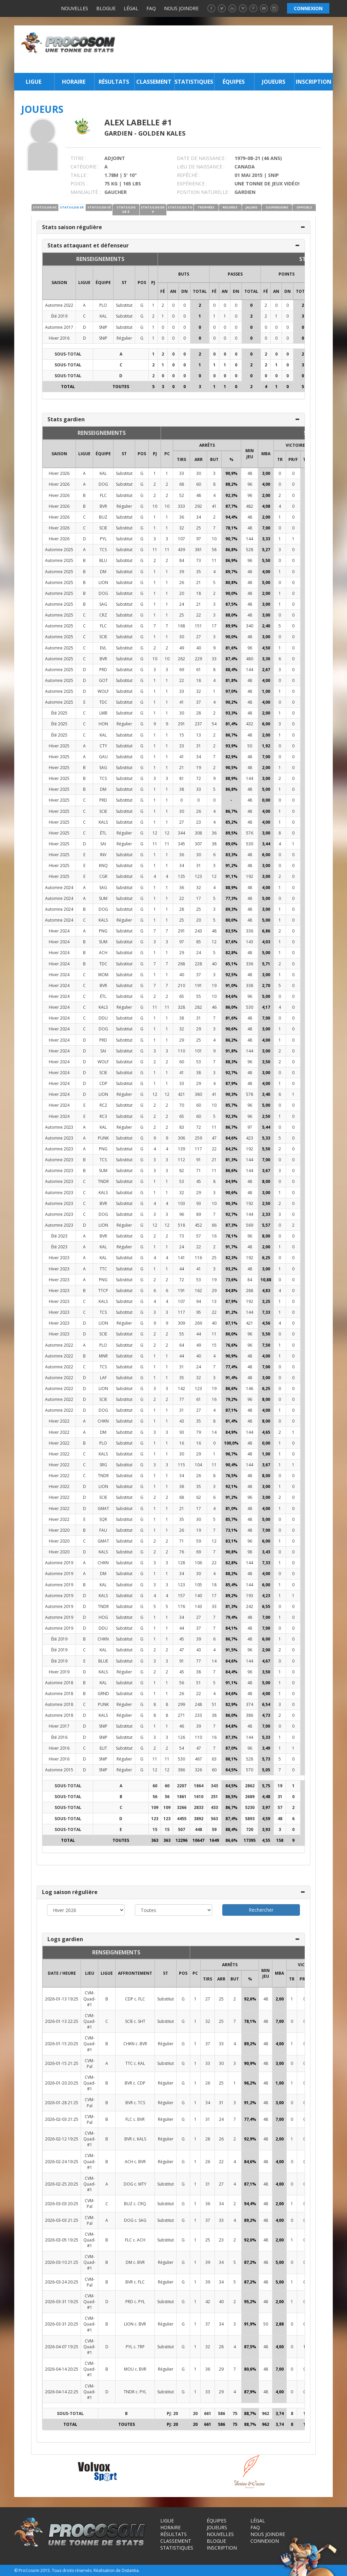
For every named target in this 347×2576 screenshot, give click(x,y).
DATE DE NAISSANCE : (202, 158)
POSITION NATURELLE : (203, 192)
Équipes (234, 81)
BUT (214, 459)
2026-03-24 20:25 (61, 2282)
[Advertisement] (226, 49)
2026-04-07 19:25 (61, 2347)
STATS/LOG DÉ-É (126, 209)
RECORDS (230, 207)
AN (173, 291)
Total (200, 291)
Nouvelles (74, 8)
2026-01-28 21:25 (61, 2103)
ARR (199, 459)
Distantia (130, 2570)
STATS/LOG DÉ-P (153, 209)
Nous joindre (181, 8)
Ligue (33, 81)
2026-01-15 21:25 (61, 2063)
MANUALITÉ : (85, 192)
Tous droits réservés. (72, 2570)
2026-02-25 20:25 (61, 2184)
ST (124, 282)
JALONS (252, 207)
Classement (153, 81)
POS (142, 282)
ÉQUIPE (103, 282)
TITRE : (78, 158)
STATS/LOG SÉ (99, 207)
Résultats (114, 81)
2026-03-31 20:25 (61, 2324)
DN (184, 291)
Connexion (264, 2541)
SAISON (59, 282)
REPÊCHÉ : (188, 175)
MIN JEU (249, 453)
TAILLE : (79, 175)
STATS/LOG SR (72, 207)
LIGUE (84, 282)
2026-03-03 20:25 (61, 2204)
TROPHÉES (206, 207)
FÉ (162, 291)
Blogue (106, 8)
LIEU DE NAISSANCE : (201, 166)
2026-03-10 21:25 (61, 2262)
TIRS (181, 459)
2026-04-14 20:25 (61, 2369)
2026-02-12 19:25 (61, 2139)
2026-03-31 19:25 (61, 2302)
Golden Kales (161, 133)
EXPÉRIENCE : (192, 183)
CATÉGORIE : (84, 166)
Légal (131, 8)
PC (167, 454)
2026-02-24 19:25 (61, 2162)
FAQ (151, 8)
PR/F (293, 459)
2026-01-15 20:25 (61, 2044)
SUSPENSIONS (277, 207)
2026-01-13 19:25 (61, 1999)
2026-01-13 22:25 (61, 2021)
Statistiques (194, 81)
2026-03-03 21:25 (61, 2220)
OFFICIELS (304, 207)
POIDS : (78, 183)
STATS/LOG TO (180, 207)
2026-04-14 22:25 (61, 2392)
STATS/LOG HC (45, 207)
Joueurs (273, 81)
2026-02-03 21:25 (61, 2119)
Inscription (313, 81)
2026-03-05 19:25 (61, 2240)
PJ (153, 282)
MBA (265, 454)
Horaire (73, 81)
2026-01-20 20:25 (61, 2083)
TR (280, 459)
